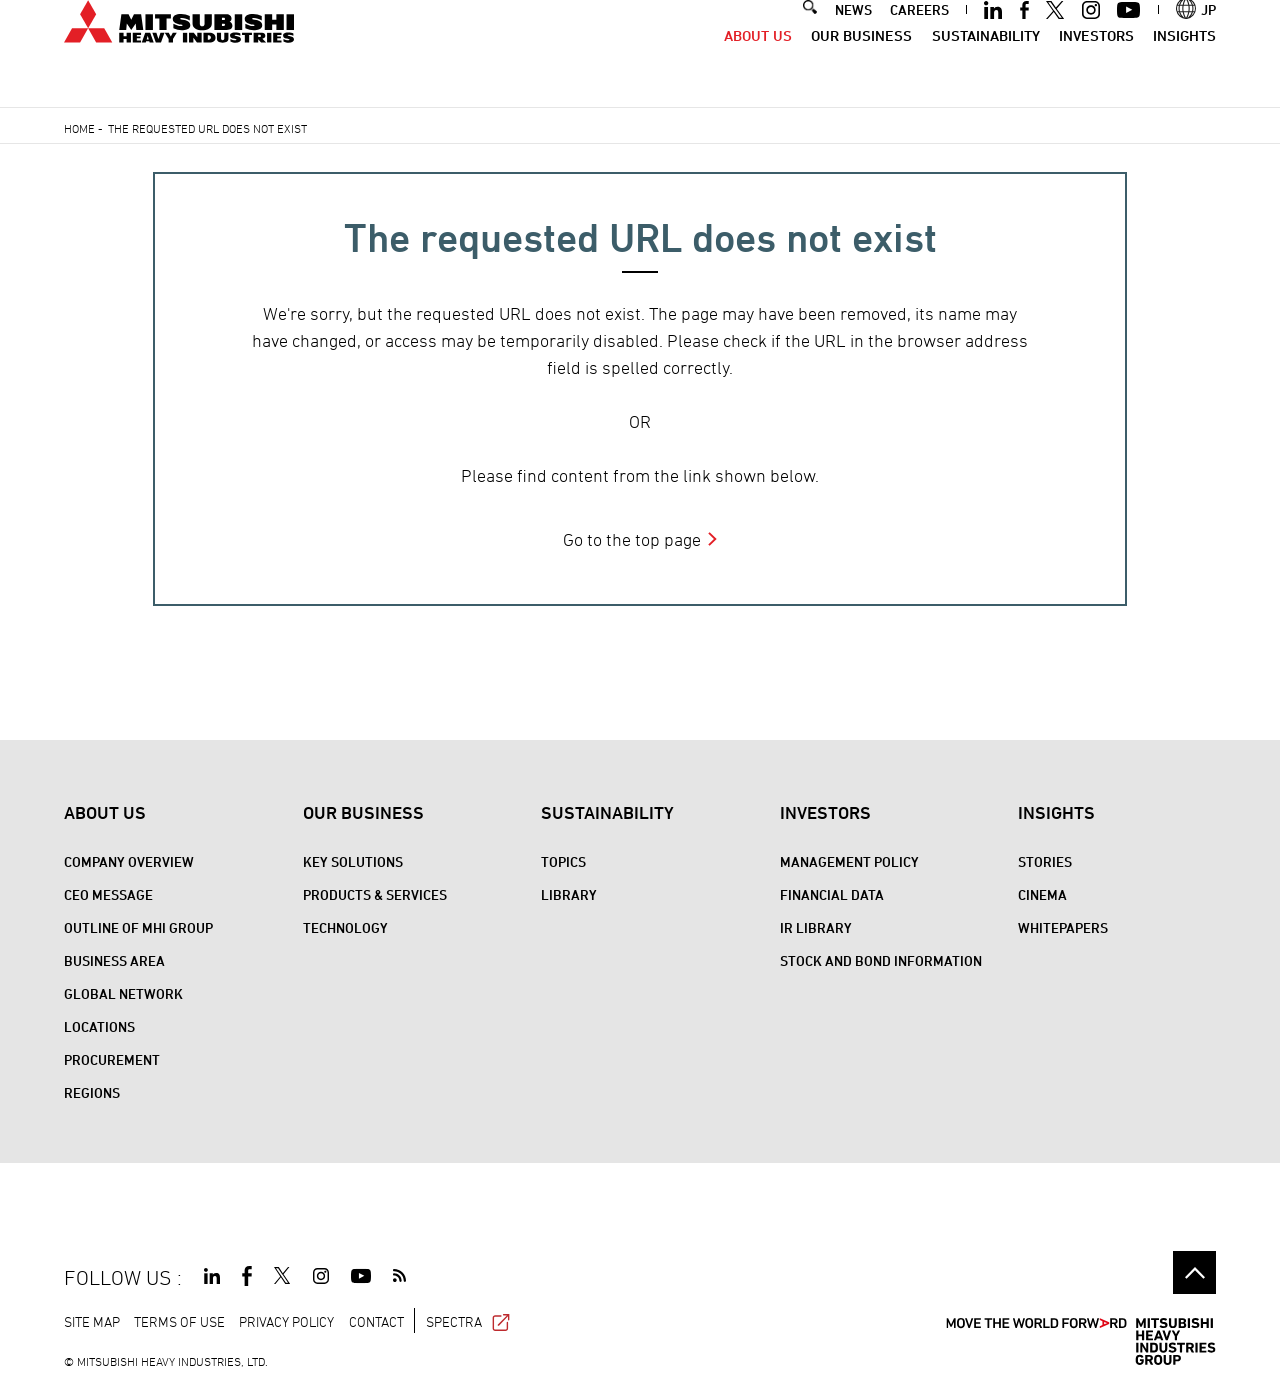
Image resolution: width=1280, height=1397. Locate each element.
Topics (563, 861)
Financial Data (832, 894)
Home (79, 128)
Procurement (112, 1059)
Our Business (861, 67)
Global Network (123, 993)
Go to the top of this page (1194, 1272)
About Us (758, 67)
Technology (345, 927)
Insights (1184, 67)
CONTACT (376, 1321)
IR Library (816, 927)
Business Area (114, 960)
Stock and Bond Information (881, 960)
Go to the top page (632, 539)
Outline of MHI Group (138, 927)
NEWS (853, 41)
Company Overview (129, 861)
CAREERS (919, 41)
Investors (1096, 67)
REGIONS (92, 1092)
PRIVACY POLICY (286, 1321)
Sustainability (986, 67)
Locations (99, 1026)
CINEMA (1042, 894)
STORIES (1045, 861)
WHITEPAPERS (1063, 927)
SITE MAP (92, 1321)
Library (569, 894)
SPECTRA (468, 1321)
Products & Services (375, 894)
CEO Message (108, 894)
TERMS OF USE (179, 1321)
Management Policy (849, 861)
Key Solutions (353, 861)
